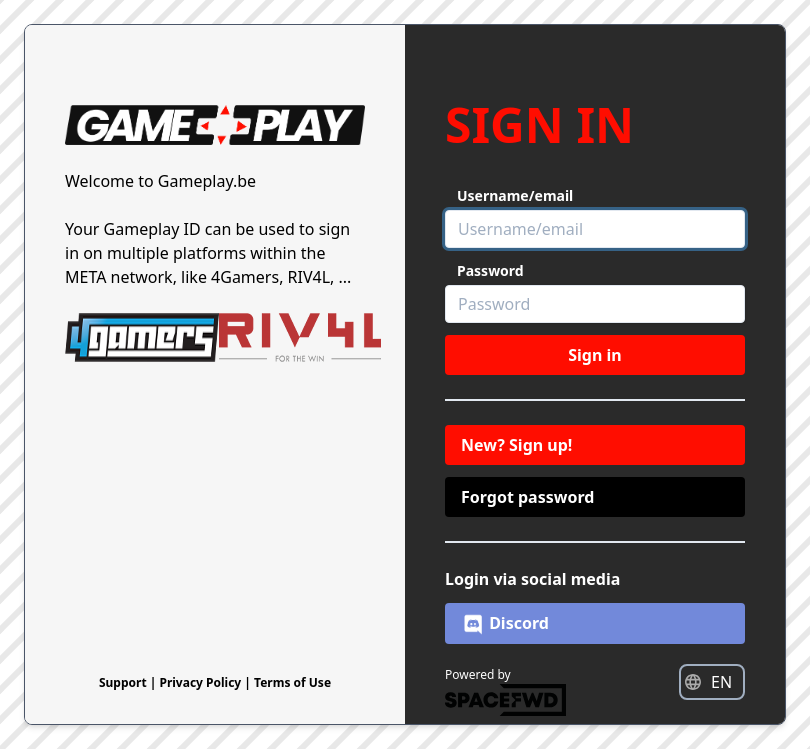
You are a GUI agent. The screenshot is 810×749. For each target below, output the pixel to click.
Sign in (594, 355)
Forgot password (527, 497)
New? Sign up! (516, 445)
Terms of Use (292, 682)
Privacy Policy (201, 682)
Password (490, 270)
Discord (505, 624)
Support (124, 682)
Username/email (515, 195)
